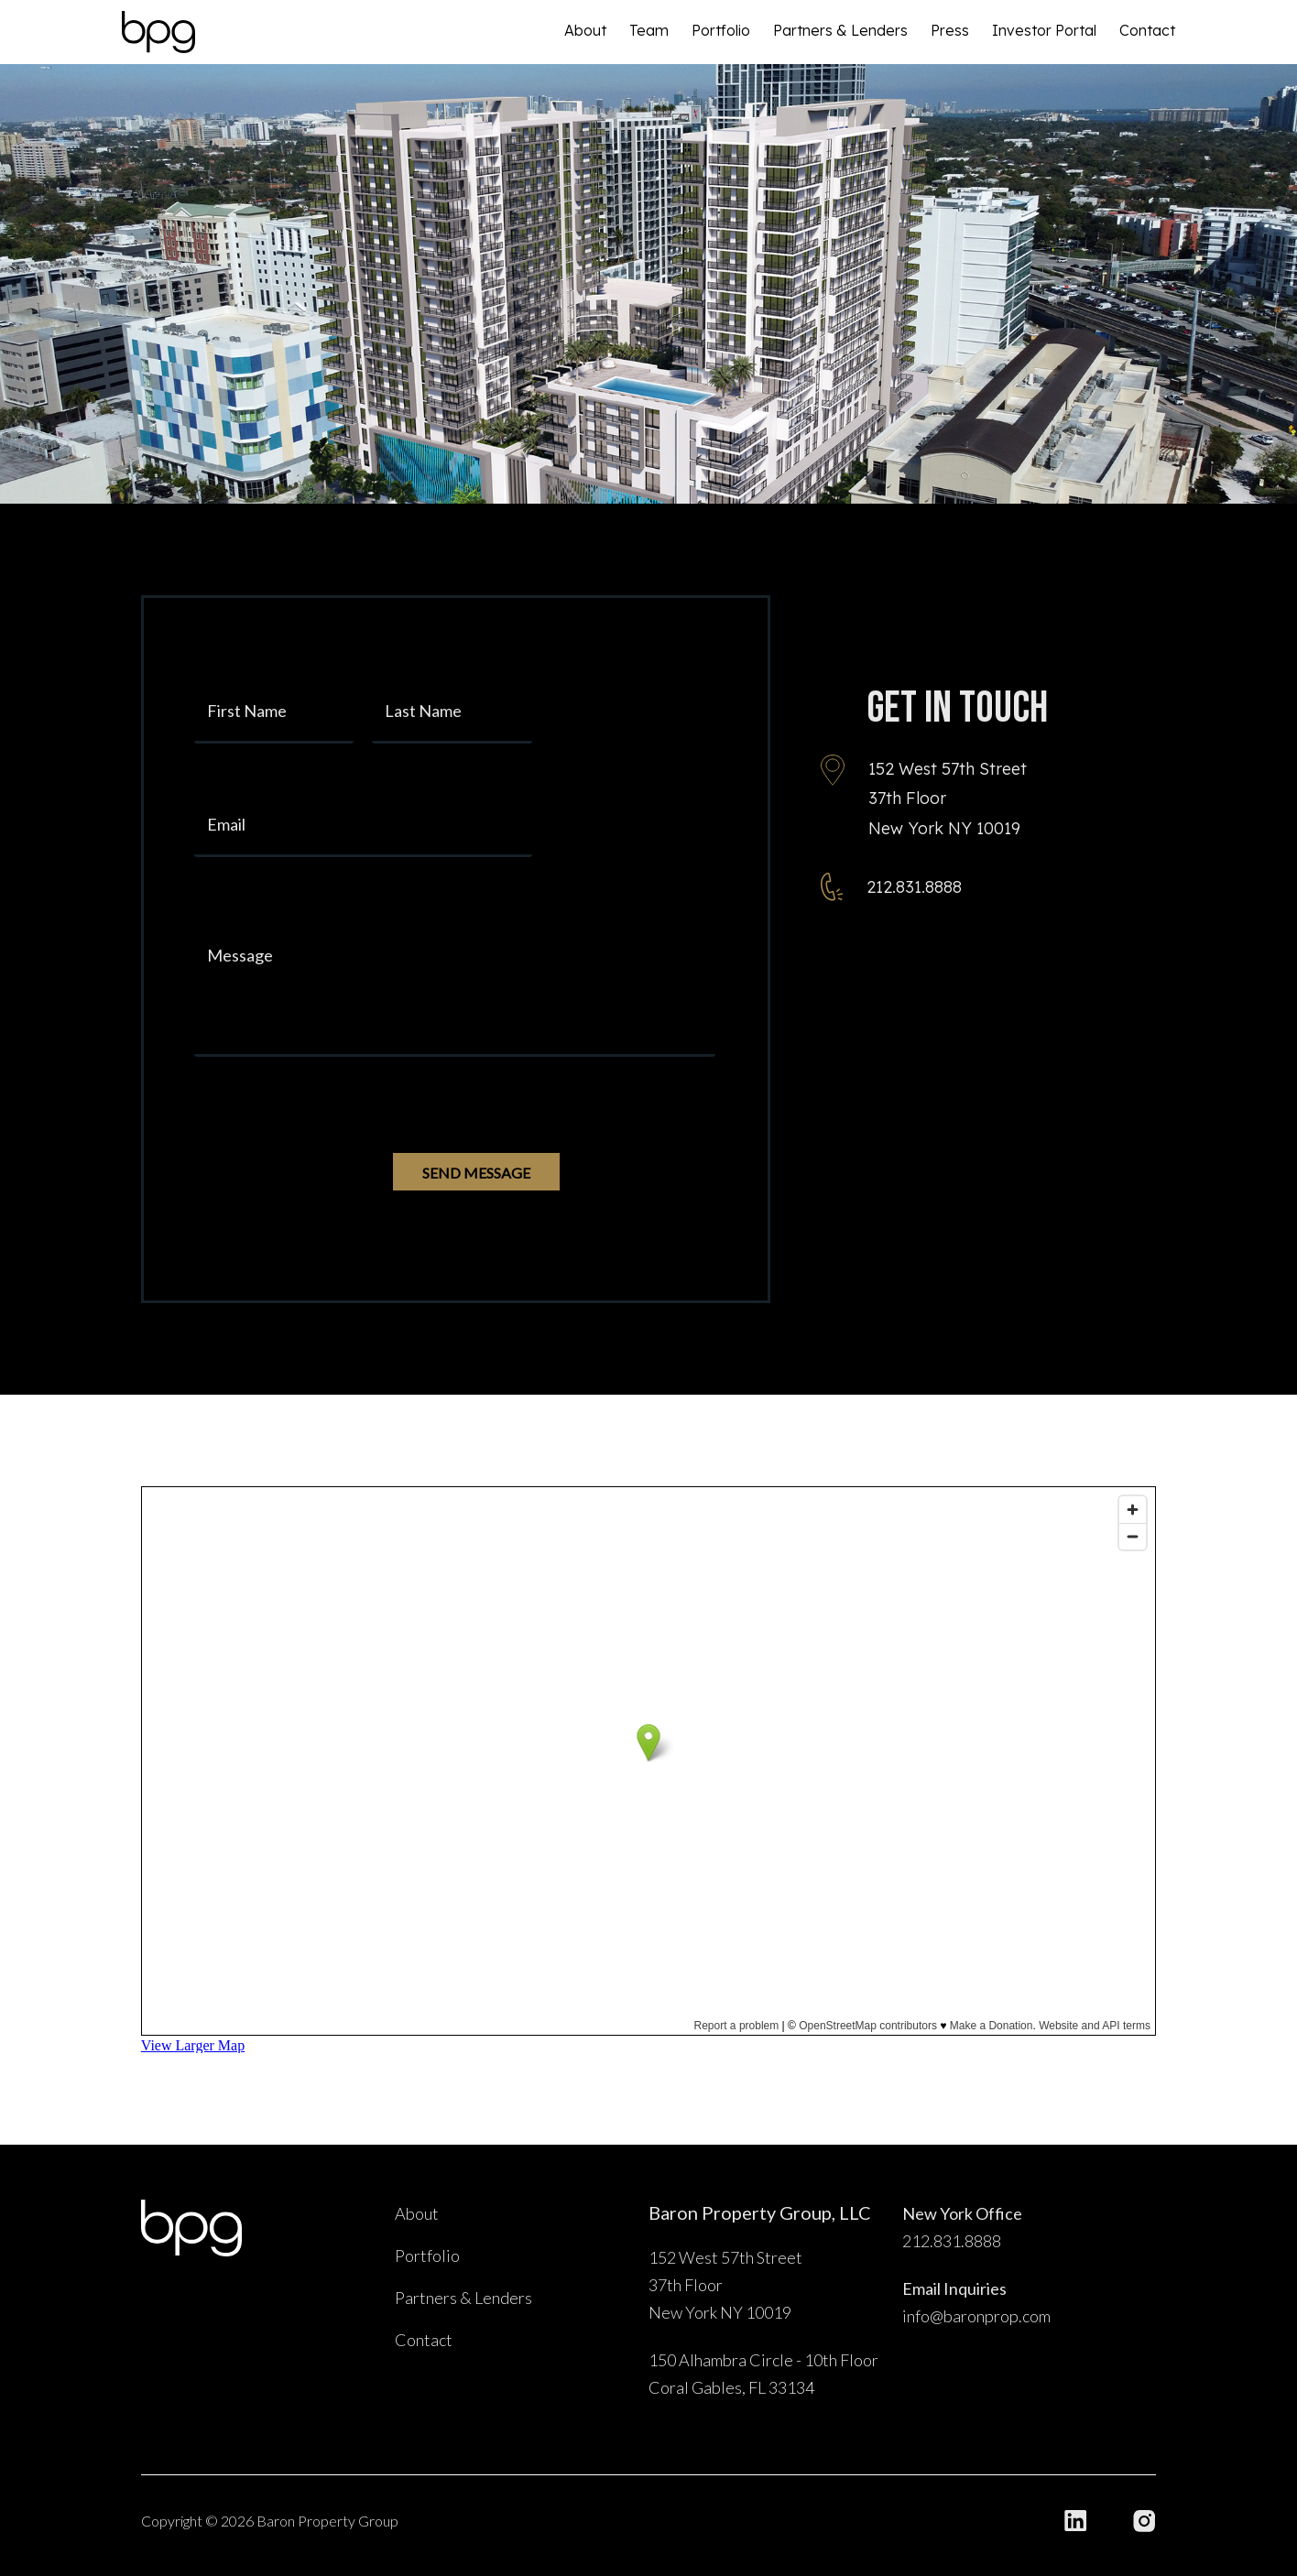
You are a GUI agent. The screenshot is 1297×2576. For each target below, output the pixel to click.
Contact (1147, 30)
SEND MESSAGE (476, 1172)
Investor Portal (1044, 30)
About (585, 30)
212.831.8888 (914, 886)
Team (649, 30)
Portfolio (721, 30)
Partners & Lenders (840, 30)
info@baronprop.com (976, 2316)
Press (950, 30)
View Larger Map (193, 2045)
